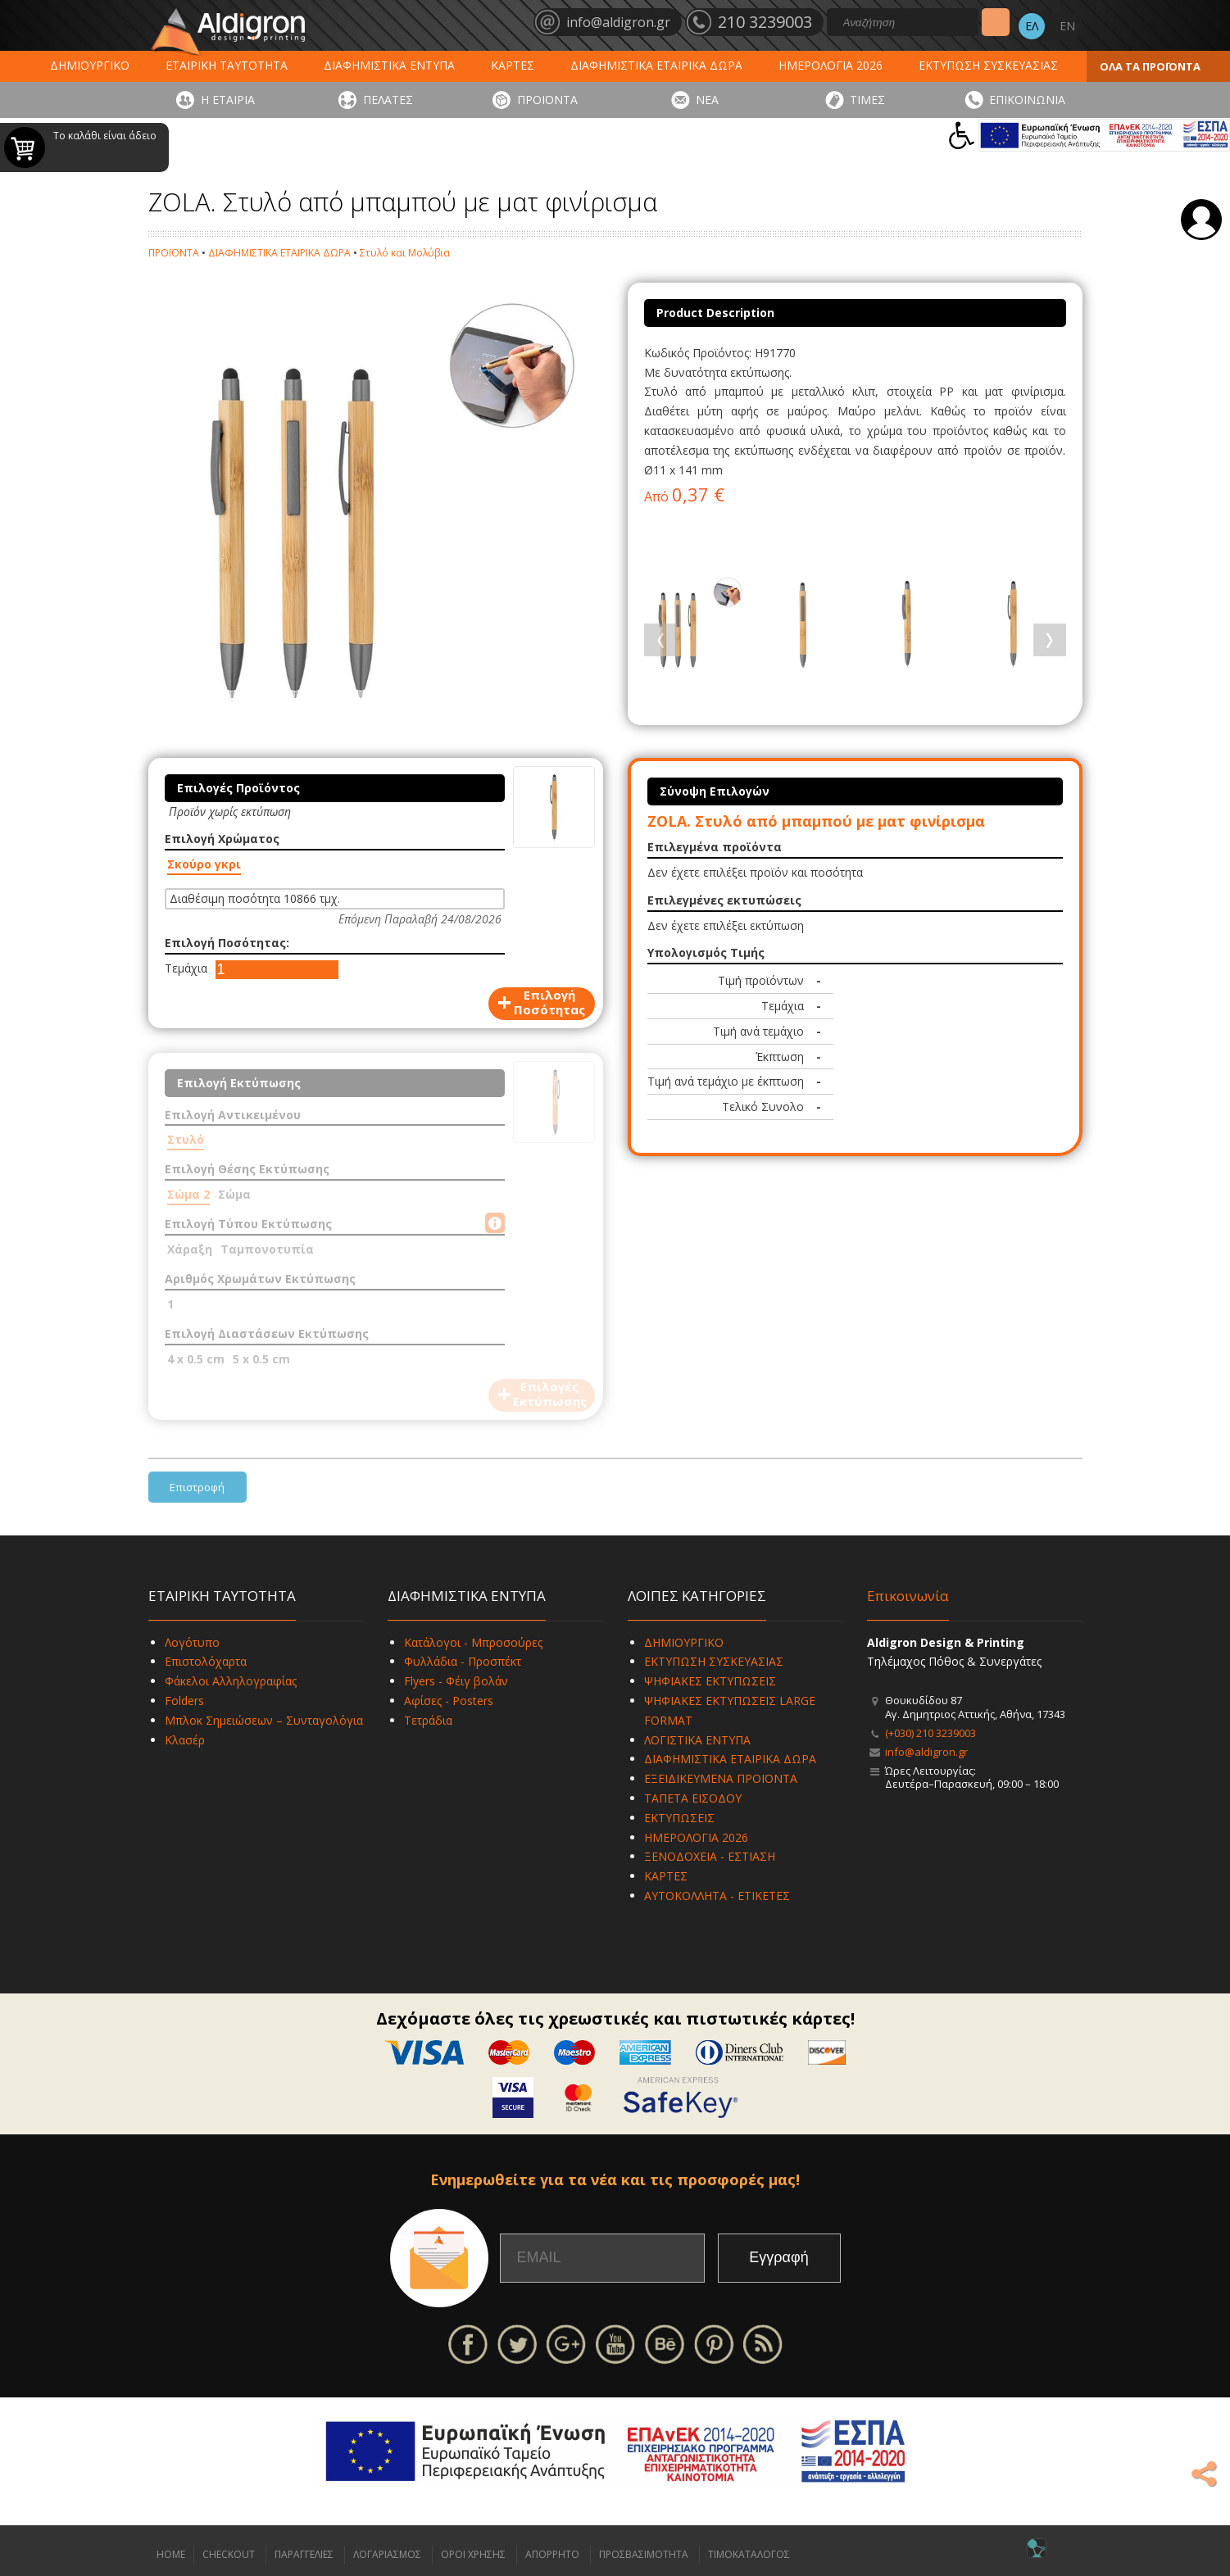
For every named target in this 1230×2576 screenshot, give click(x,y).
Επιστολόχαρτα (206, 1661)
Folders (184, 1700)
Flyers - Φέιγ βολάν (456, 1681)
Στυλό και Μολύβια (405, 253)
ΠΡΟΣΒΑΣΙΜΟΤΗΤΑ (643, 2554)
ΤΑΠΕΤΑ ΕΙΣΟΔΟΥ (693, 1798)
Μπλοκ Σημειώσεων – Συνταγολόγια (264, 1720)
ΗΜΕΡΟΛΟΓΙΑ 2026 (830, 65)
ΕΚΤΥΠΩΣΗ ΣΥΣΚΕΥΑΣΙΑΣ (988, 65)
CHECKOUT (228, 2554)
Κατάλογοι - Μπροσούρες (473, 1642)
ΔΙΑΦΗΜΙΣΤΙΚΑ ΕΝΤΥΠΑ (389, 65)
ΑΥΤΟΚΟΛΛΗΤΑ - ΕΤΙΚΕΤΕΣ (717, 1895)
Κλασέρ (185, 1740)
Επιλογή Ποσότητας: (227, 942)
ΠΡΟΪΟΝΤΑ (547, 99)
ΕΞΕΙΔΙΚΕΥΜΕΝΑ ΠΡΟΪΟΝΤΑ (720, 1778)
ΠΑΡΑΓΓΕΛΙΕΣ (304, 2554)
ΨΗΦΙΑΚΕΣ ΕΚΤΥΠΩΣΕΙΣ (710, 1681)
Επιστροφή (197, 1487)
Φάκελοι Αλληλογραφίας (231, 1681)
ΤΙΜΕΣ (867, 99)
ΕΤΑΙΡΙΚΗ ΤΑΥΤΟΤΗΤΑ (227, 65)
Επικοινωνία (908, 1595)
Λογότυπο (192, 1642)
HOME (171, 2554)
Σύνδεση (1201, 219)
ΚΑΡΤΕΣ (512, 65)
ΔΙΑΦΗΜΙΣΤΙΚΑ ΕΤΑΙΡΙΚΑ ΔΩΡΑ (656, 65)
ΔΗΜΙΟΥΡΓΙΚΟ (89, 65)
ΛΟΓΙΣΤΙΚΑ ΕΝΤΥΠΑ (697, 1740)
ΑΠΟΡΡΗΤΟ (552, 2554)
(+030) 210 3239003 (930, 1733)
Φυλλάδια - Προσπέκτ (462, 1661)
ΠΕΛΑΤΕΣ (388, 99)
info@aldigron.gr (926, 1751)
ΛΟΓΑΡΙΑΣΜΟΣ (387, 2554)
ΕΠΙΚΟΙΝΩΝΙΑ (1027, 99)
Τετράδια (428, 1720)
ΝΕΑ (707, 99)
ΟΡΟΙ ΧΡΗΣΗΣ (473, 2554)
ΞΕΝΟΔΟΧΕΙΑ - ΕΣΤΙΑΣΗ (709, 1856)
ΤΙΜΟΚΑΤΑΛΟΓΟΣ (749, 2554)
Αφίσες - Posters (448, 1700)
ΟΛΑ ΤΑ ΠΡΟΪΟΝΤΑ (1150, 66)
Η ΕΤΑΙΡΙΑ (228, 99)
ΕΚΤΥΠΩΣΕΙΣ (679, 1817)
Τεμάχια (186, 968)
